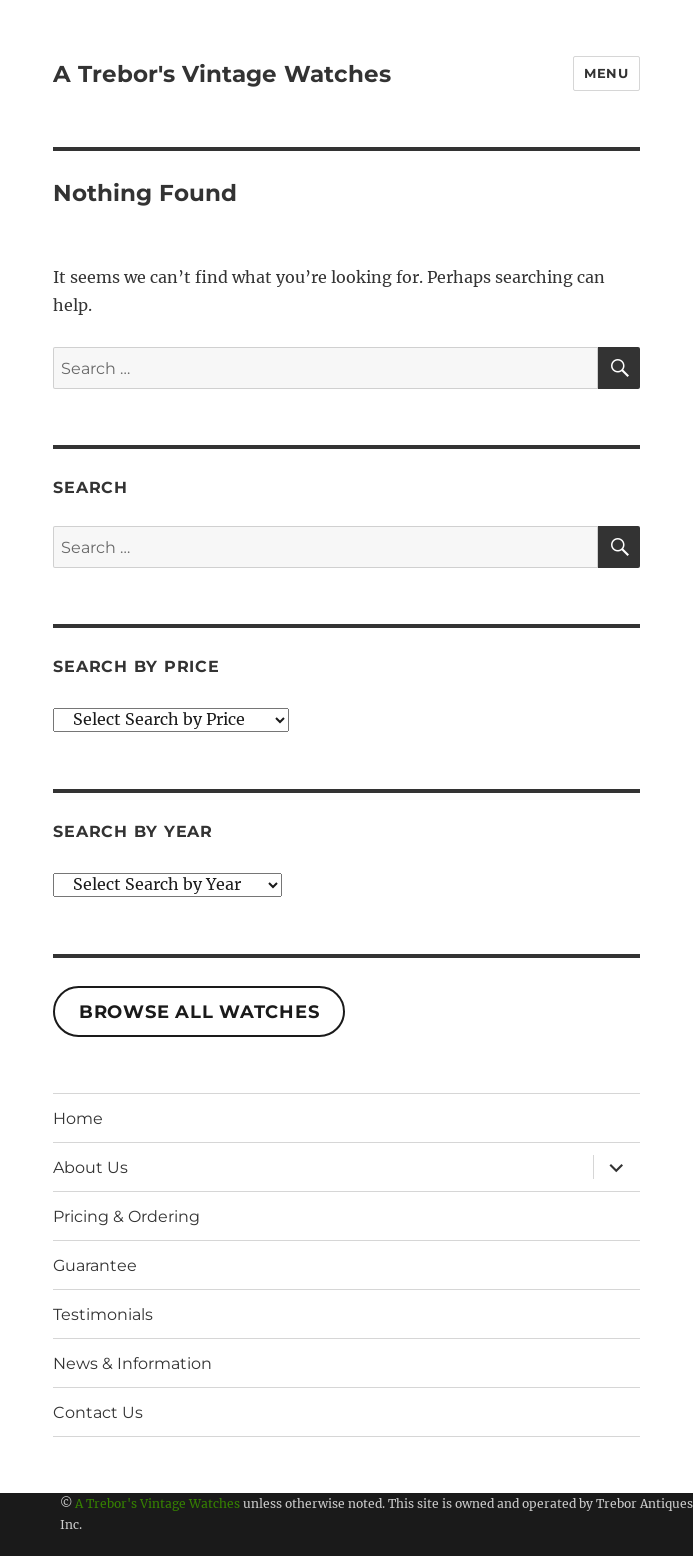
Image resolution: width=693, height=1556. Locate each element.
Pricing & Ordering (126, 1216)
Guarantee (95, 1265)
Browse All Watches (199, 1012)
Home (78, 1118)
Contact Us (98, 1412)
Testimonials (103, 1314)
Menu (606, 73)
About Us (90, 1167)
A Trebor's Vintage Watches (222, 74)
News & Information (132, 1363)
